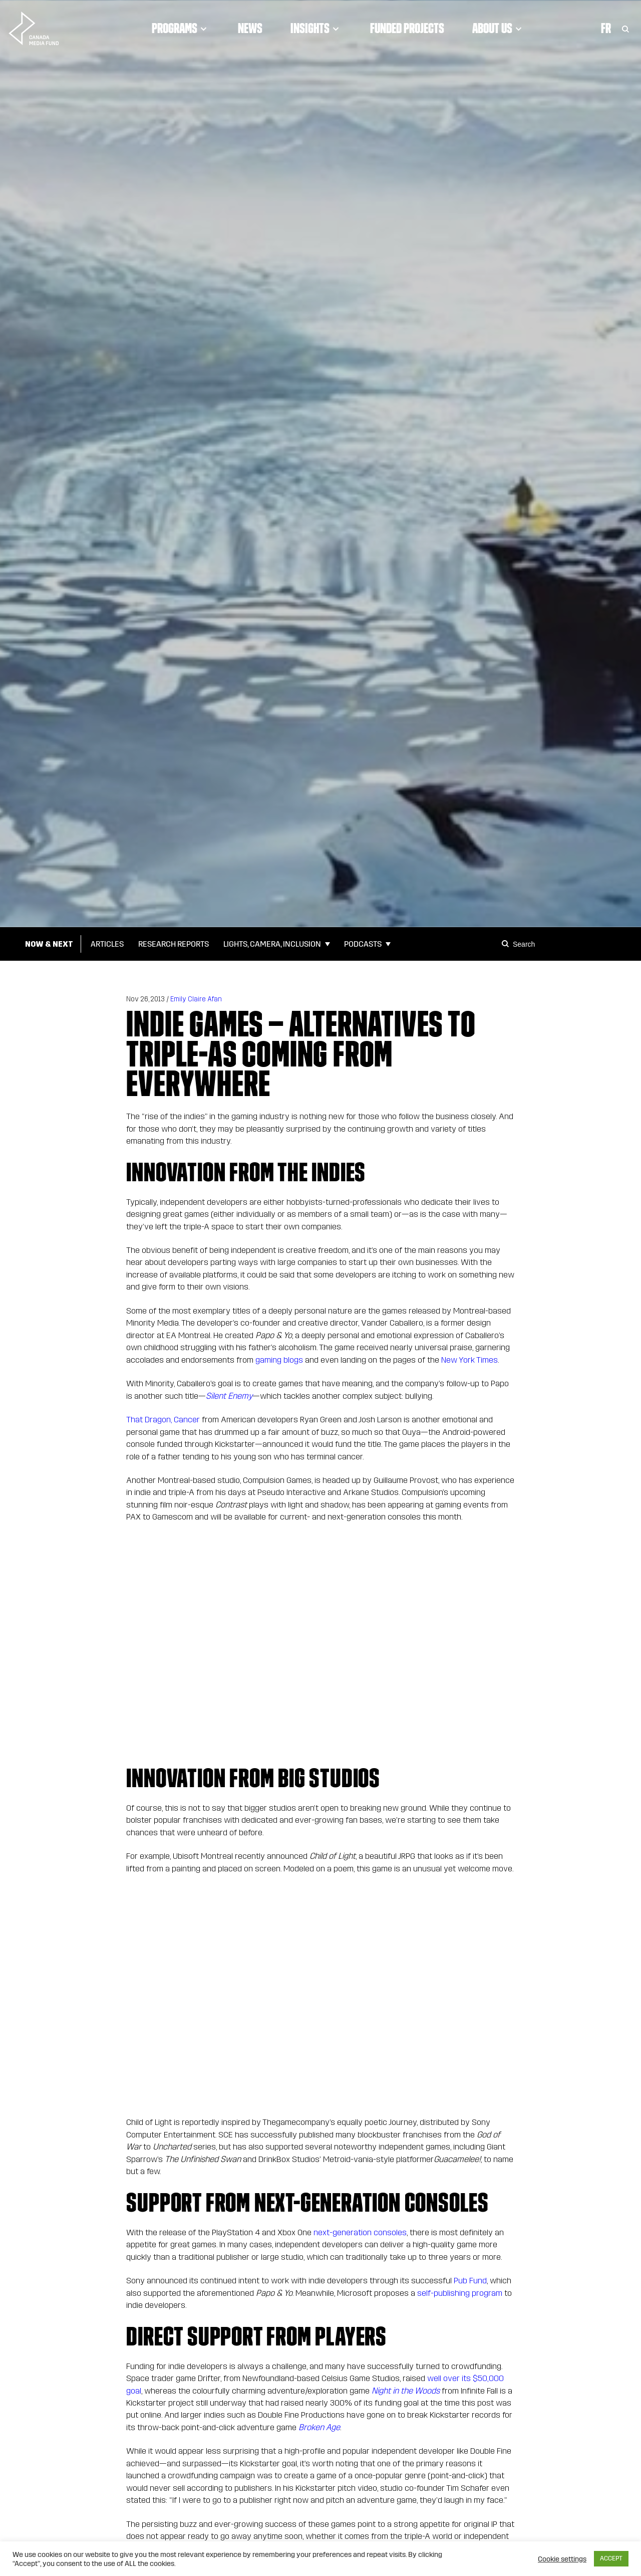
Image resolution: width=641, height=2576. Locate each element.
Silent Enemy (229, 1396)
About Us (498, 28)
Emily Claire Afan (196, 999)
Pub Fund (470, 2280)
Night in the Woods (406, 2391)
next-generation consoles (360, 2232)
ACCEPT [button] (611, 2558)
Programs (181, 28)
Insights (316, 28)
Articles (107, 944)
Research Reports (173, 944)
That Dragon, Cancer (163, 1419)
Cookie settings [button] (562, 2558)
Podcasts (363, 944)
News (250, 28)
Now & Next (49, 944)
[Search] (506, 944)
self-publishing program (459, 2293)
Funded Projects (407, 28)
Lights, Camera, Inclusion (272, 944)
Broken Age (319, 2427)
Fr (606, 28)
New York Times (468, 1360)
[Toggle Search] (625, 28)
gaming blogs (279, 1360)
